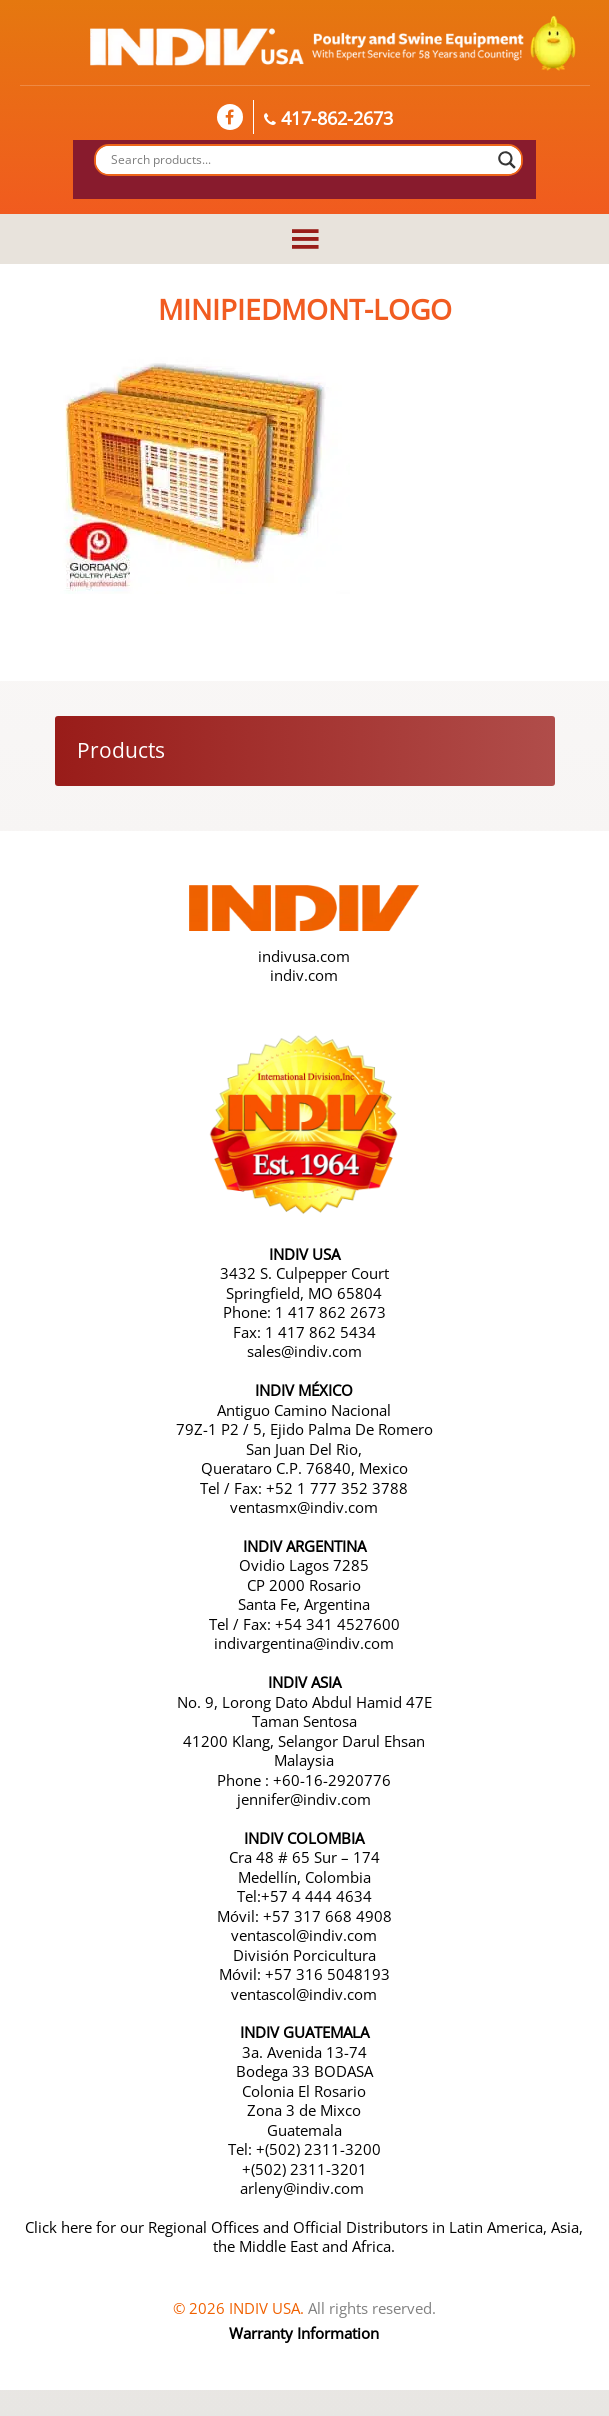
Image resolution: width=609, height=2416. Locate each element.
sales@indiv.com (304, 1351)
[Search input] (300, 160)
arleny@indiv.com (304, 2188)
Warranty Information (304, 2333)
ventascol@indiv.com (304, 1935)
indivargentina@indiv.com (304, 1643)
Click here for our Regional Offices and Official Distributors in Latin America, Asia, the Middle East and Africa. (304, 2237)
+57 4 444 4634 (316, 1896)
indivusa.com (304, 956)
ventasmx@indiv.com (304, 1507)
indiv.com (304, 975)
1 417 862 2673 (330, 1312)
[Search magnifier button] (507, 160)
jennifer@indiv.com (304, 1799)
